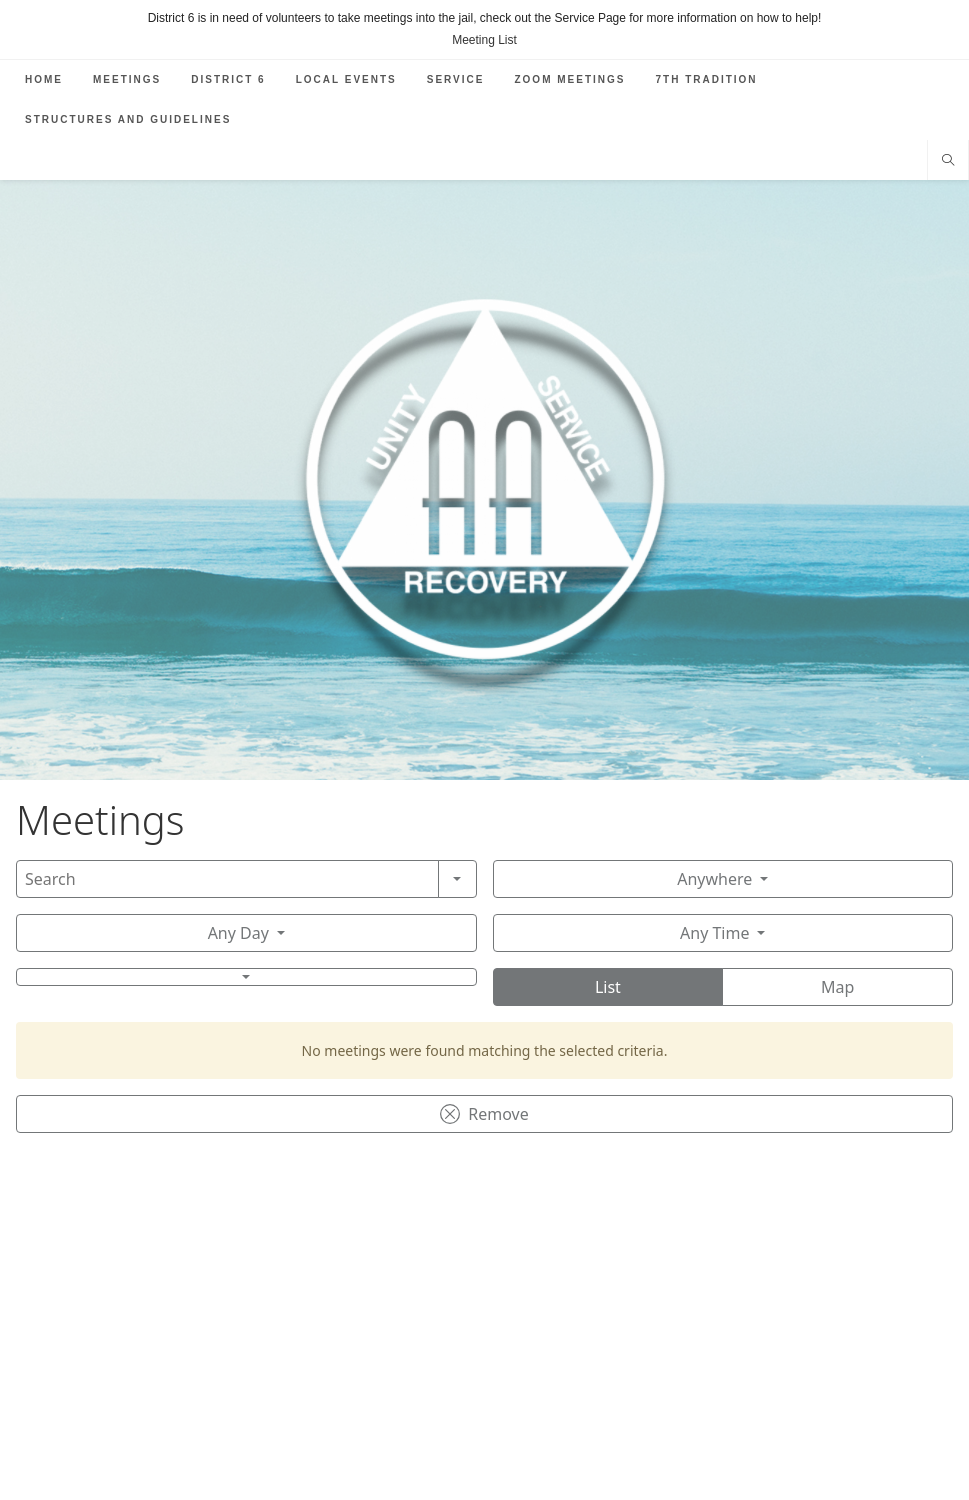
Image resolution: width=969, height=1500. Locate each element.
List (608, 987)
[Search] (227, 879)
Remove (484, 1114)
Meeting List (484, 40)
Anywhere (714, 879)
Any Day (238, 933)
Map (837, 987)
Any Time (714, 933)
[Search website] (948, 162)
